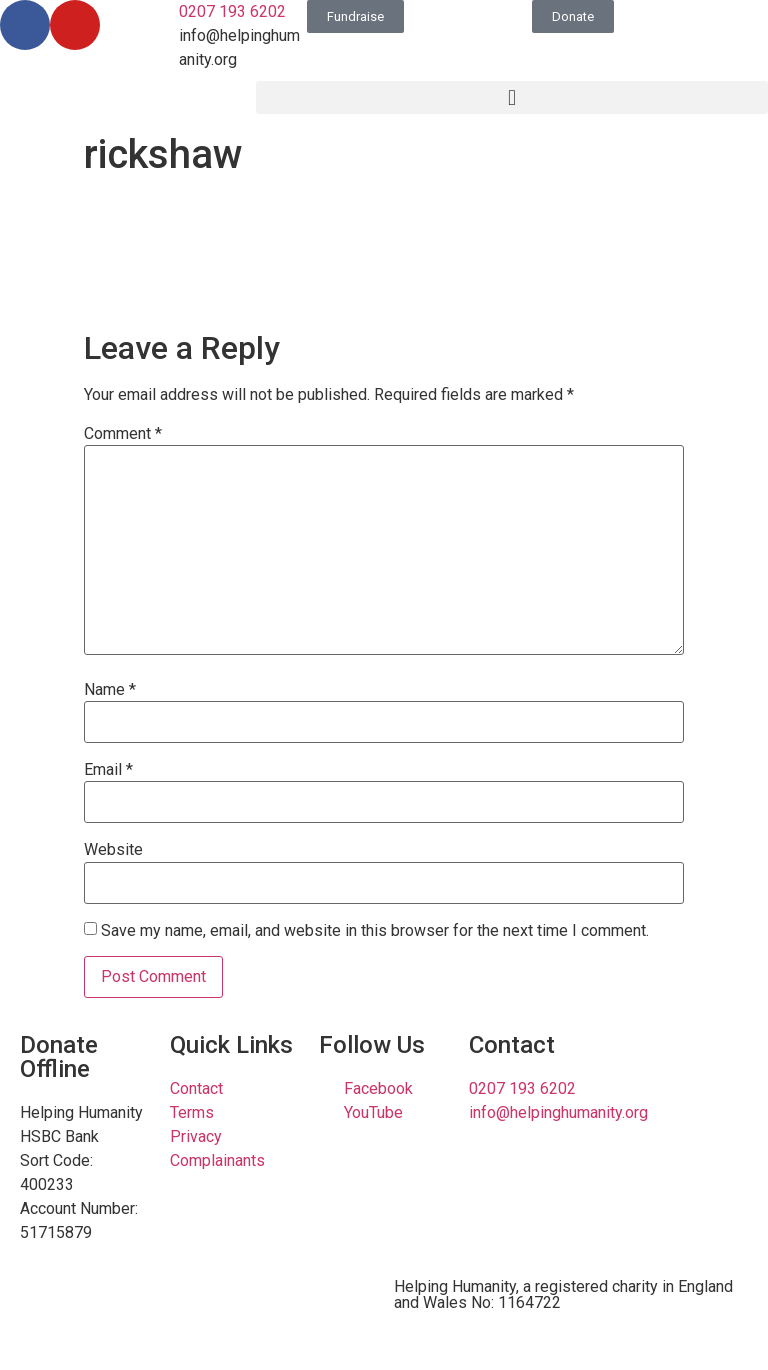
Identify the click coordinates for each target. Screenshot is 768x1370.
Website (113, 850)
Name (110, 690)
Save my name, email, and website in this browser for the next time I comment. (375, 931)
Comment (123, 434)
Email (108, 770)
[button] (512, 97)
